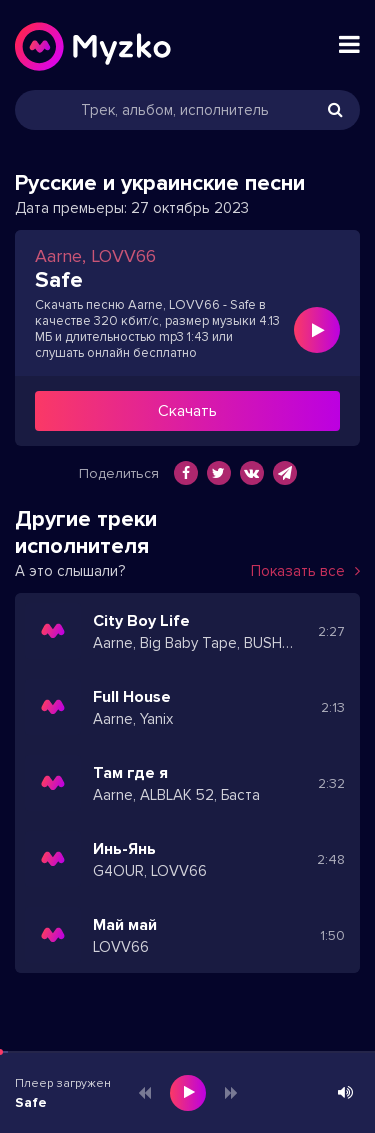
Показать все (305, 571)
